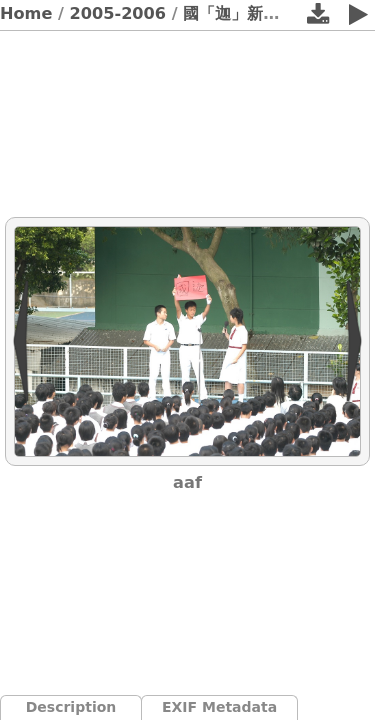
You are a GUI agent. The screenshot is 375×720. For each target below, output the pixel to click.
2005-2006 (118, 13)
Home (26, 13)
